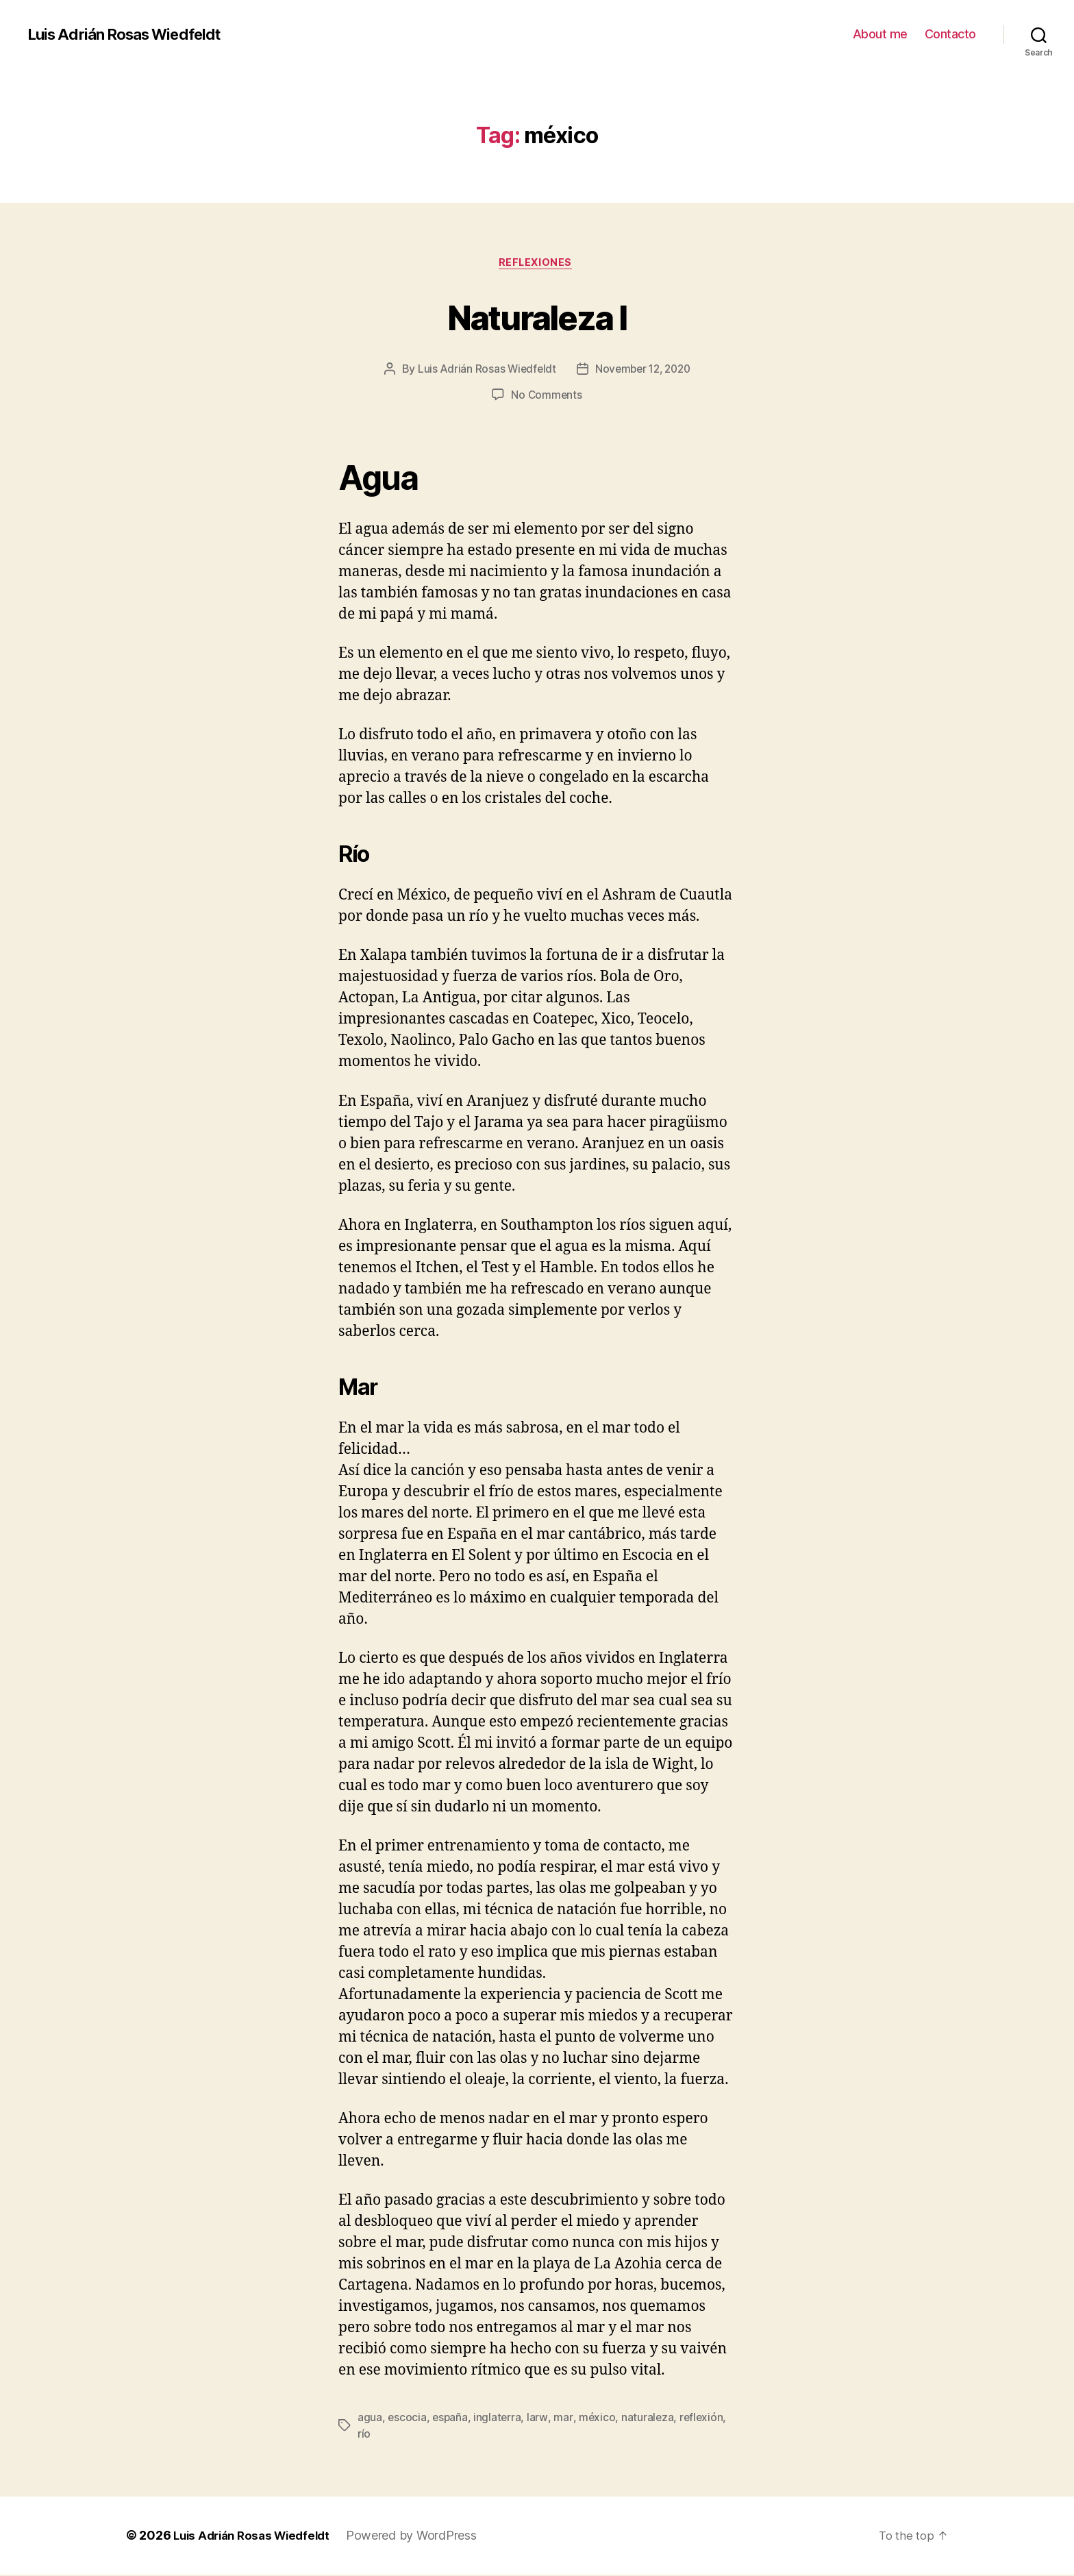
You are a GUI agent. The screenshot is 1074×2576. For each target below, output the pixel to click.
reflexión (704, 2419)
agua (370, 2419)
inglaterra (499, 2419)
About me (880, 34)
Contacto (950, 34)
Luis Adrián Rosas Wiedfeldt (131, 34)
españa (451, 2419)
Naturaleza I (537, 316)
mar (564, 2419)
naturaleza (649, 2419)
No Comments (546, 397)
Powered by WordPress (422, 2537)
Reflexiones (536, 264)
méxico (598, 2419)
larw (539, 2419)
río (364, 2435)
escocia (407, 2419)
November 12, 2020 (644, 370)
